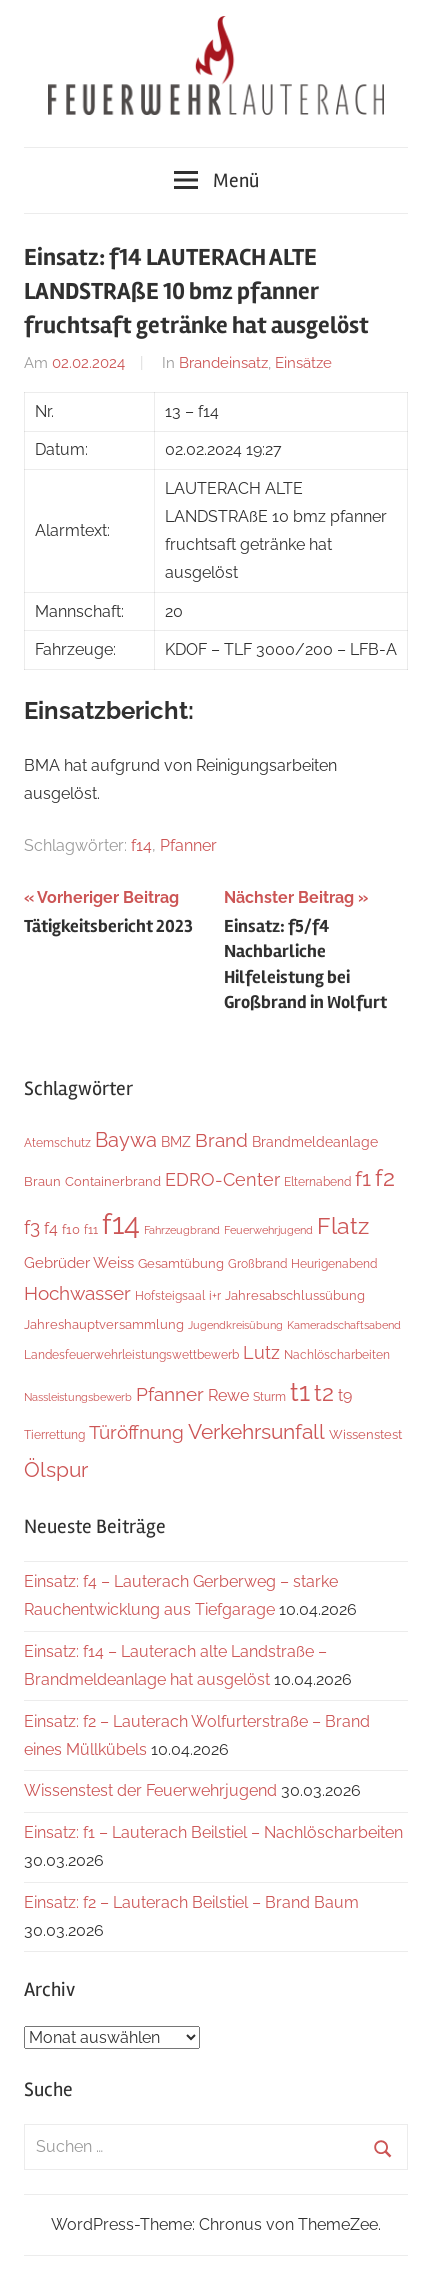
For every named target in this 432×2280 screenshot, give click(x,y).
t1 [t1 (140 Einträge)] (300, 1391)
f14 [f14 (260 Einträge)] (121, 1223)
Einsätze (303, 363)
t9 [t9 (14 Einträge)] (345, 1395)
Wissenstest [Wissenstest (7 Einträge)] (365, 1434)
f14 (141, 845)
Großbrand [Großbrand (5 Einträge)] (257, 1264)
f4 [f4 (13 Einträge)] (51, 1228)
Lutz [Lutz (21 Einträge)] (261, 1352)
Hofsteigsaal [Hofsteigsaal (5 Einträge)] (170, 1296)
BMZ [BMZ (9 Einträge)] (176, 1142)
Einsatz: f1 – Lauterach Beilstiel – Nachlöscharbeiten (213, 1832)
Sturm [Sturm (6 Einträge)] (269, 1396)
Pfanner (188, 845)
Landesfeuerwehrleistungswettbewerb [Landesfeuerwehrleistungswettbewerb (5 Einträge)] (131, 1355)
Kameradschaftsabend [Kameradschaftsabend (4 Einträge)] (344, 1325)
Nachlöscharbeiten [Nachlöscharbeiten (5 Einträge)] (337, 1355)
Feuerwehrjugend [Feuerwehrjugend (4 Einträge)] (268, 1230)
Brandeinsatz (223, 363)
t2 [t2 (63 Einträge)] (324, 1393)
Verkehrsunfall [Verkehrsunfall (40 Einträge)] (256, 1432)
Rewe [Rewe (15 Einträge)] (228, 1395)
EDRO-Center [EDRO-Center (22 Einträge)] (222, 1179)
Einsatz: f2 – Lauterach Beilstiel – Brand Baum (191, 1902)
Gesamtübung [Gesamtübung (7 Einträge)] (181, 1263)
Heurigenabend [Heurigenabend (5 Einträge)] (334, 1264)
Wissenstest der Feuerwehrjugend (150, 1790)
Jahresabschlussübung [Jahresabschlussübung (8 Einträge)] (295, 1295)
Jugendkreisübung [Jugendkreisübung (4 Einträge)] (235, 1325)
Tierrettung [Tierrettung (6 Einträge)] (54, 1434)
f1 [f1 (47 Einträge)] (363, 1178)
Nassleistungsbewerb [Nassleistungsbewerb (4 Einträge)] (78, 1397)
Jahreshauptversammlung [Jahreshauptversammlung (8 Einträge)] (104, 1324)
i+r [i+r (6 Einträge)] (215, 1295)
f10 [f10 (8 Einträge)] (71, 1229)
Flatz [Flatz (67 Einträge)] (343, 1225)
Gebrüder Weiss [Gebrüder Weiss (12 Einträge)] (79, 1263)
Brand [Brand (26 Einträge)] (221, 1140)
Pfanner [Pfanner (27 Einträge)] (170, 1394)
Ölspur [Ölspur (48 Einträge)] (56, 1469)
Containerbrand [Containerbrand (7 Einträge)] (113, 1181)
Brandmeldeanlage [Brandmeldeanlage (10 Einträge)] (315, 1142)
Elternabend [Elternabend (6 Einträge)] (317, 1181)
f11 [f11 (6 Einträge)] (91, 1229)
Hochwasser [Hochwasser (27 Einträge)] (77, 1293)
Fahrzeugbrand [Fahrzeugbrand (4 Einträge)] (182, 1230)
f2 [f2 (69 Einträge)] (385, 1177)
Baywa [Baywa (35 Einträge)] (126, 1140)
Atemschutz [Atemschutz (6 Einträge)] (57, 1142)
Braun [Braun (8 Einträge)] (42, 1181)
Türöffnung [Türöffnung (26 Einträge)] (136, 1432)
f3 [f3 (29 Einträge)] (32, 1227)
